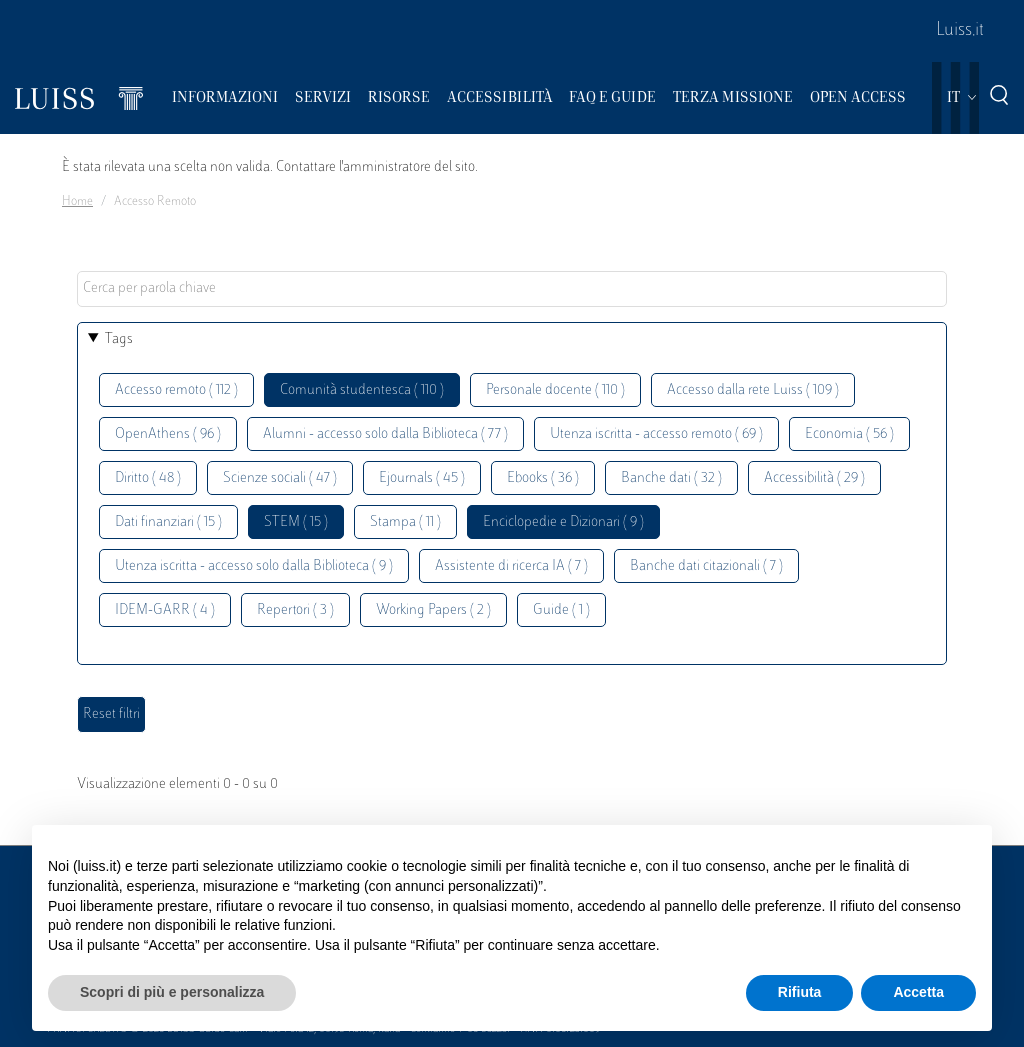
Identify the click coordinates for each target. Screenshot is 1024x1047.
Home (77, 202)
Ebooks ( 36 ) (543, 478)
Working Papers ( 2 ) (433, 610)
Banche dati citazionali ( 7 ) (706, 566)
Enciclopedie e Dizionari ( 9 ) (563, 522)
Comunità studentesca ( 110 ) (362, 390)
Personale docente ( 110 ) (555, 390)
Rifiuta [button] (800, 992)
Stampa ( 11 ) (405, 522)
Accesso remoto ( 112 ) (176, 390)
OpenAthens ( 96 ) (168, 434)
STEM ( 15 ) (296, 522)
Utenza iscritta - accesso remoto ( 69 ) (656, 434)
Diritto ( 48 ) (148, 478)
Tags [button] (119, 339)
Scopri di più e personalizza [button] (172, 992)
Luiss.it (960, 31)
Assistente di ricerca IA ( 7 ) (511, 566)
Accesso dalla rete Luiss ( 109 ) (753, 390)
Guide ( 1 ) (561, 610)
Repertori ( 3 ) (295, 610)
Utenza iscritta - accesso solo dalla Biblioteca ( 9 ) (254, 566)
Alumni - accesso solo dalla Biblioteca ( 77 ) (385, 434)
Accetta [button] (918, 992)
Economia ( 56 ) (849, 434)
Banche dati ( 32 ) (671, 478)
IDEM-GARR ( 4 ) (165, 610)
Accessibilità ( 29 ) (814, 478)
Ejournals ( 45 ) (422, 478)
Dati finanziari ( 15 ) (168, 522)
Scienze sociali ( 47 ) (280, 478)
